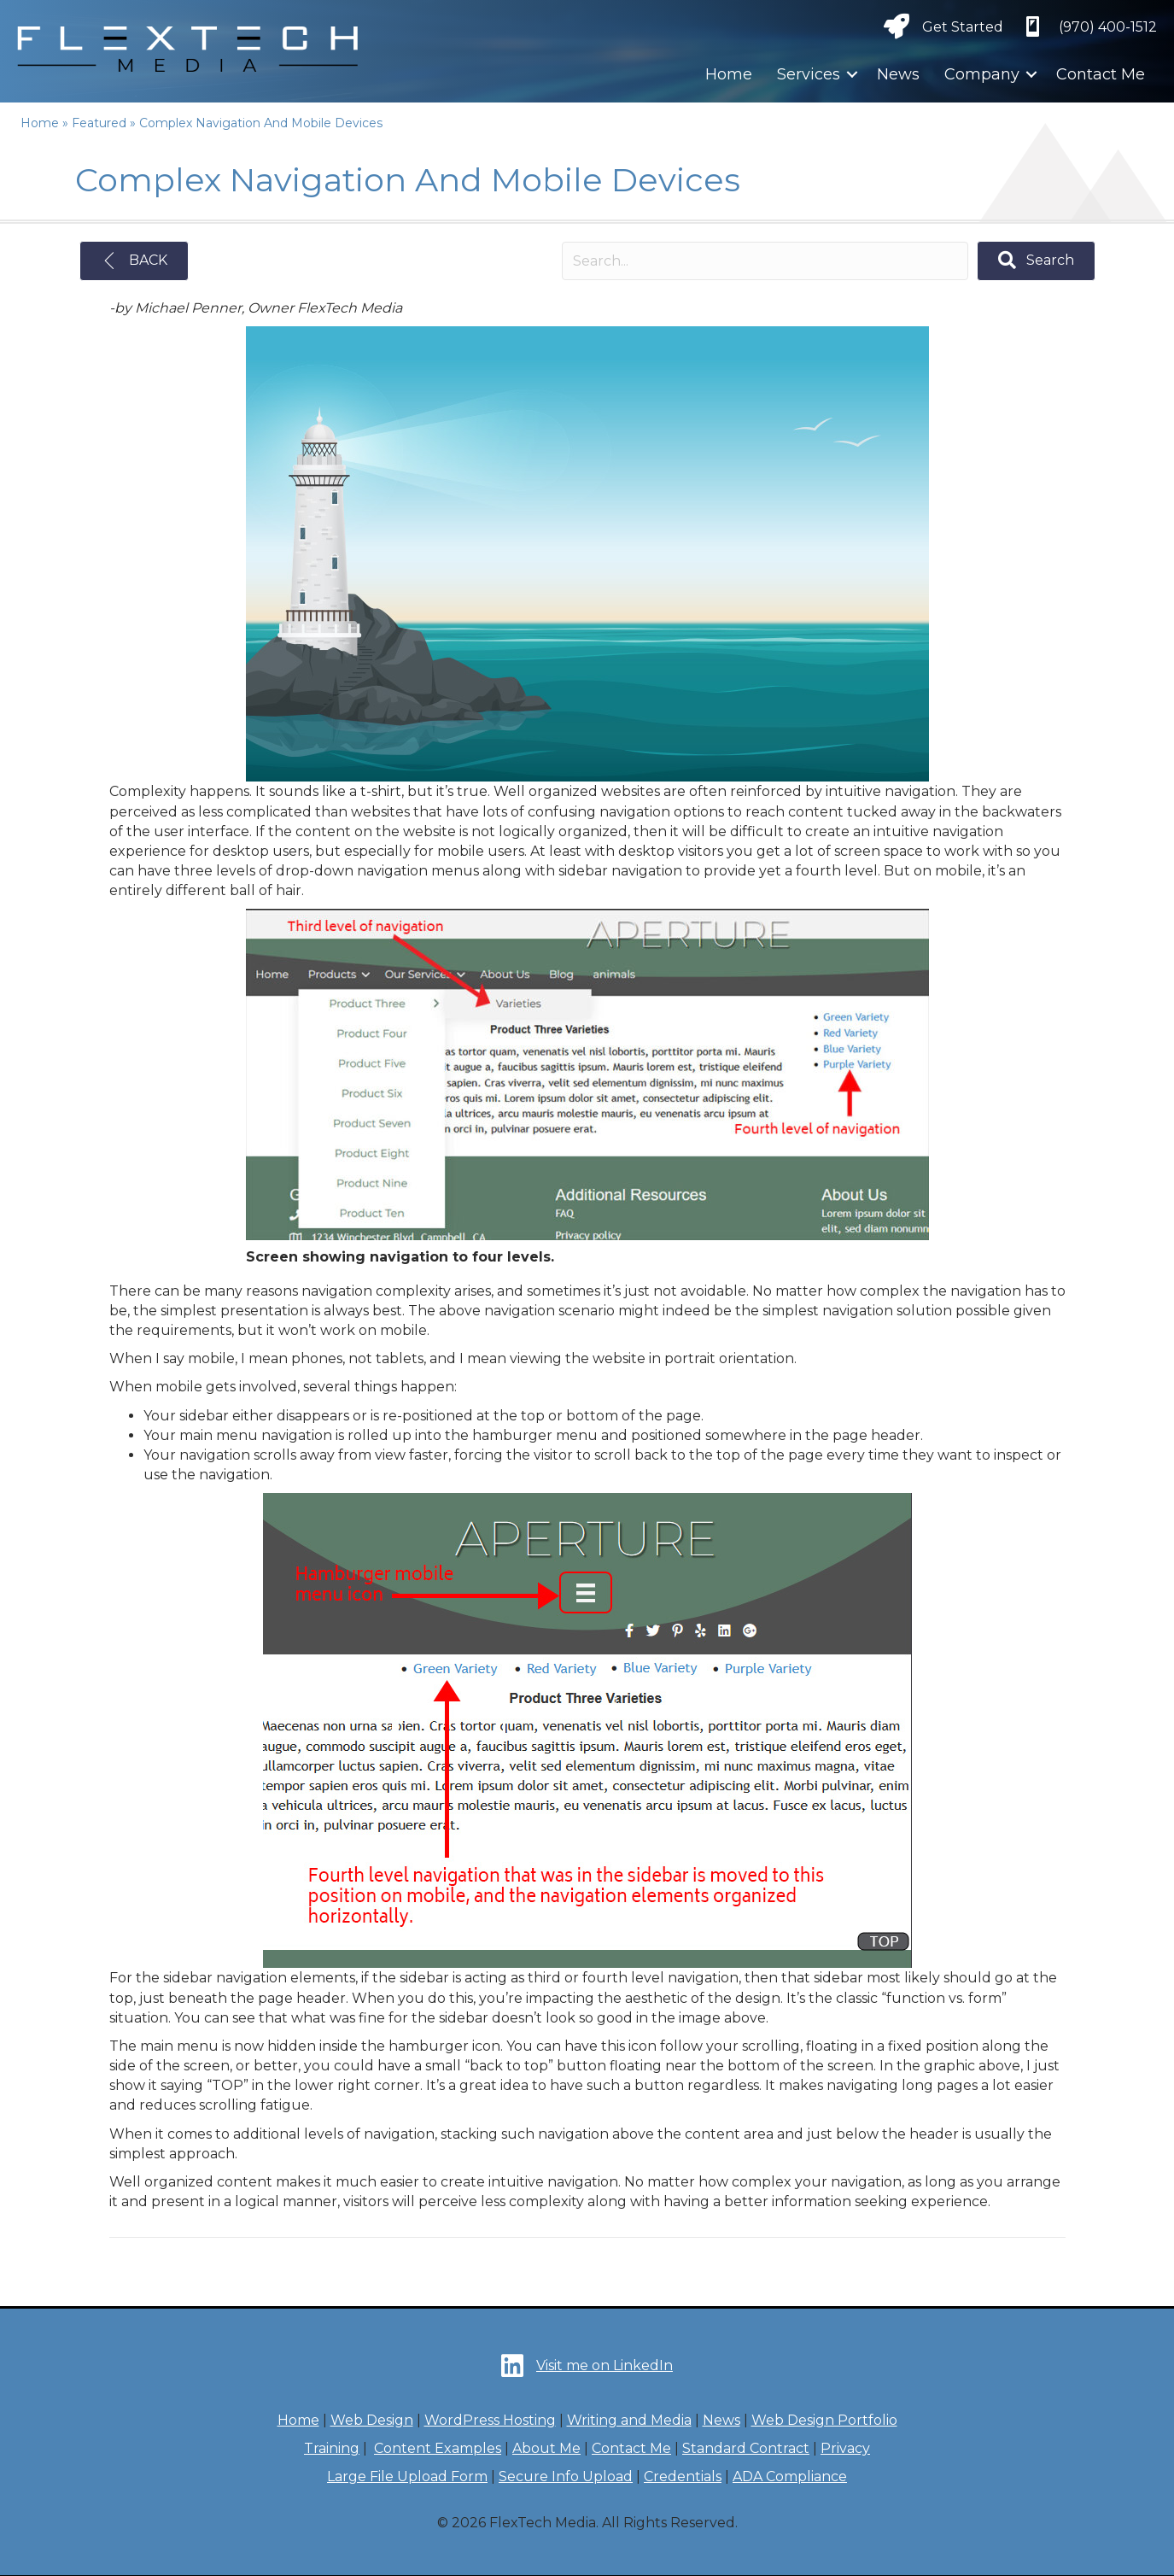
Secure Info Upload (566, 2476)
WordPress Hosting (490, 2420)
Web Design (371, 2420)
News (898, 74)
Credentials (682, 2476)
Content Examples (437, 2448)
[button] (852, 74)
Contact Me (1100, 74)
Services (808, 74)
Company (981, 74)
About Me (546, 2448)
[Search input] (765, 261)
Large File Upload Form (407, 2476)
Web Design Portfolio (824, 2420)
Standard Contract (745, 2448)
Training (331, 2448)
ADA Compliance (790, 2476)
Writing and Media (629, 2420)
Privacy (845, 2448)
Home (728, 74)
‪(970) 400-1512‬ (1108, 27)
